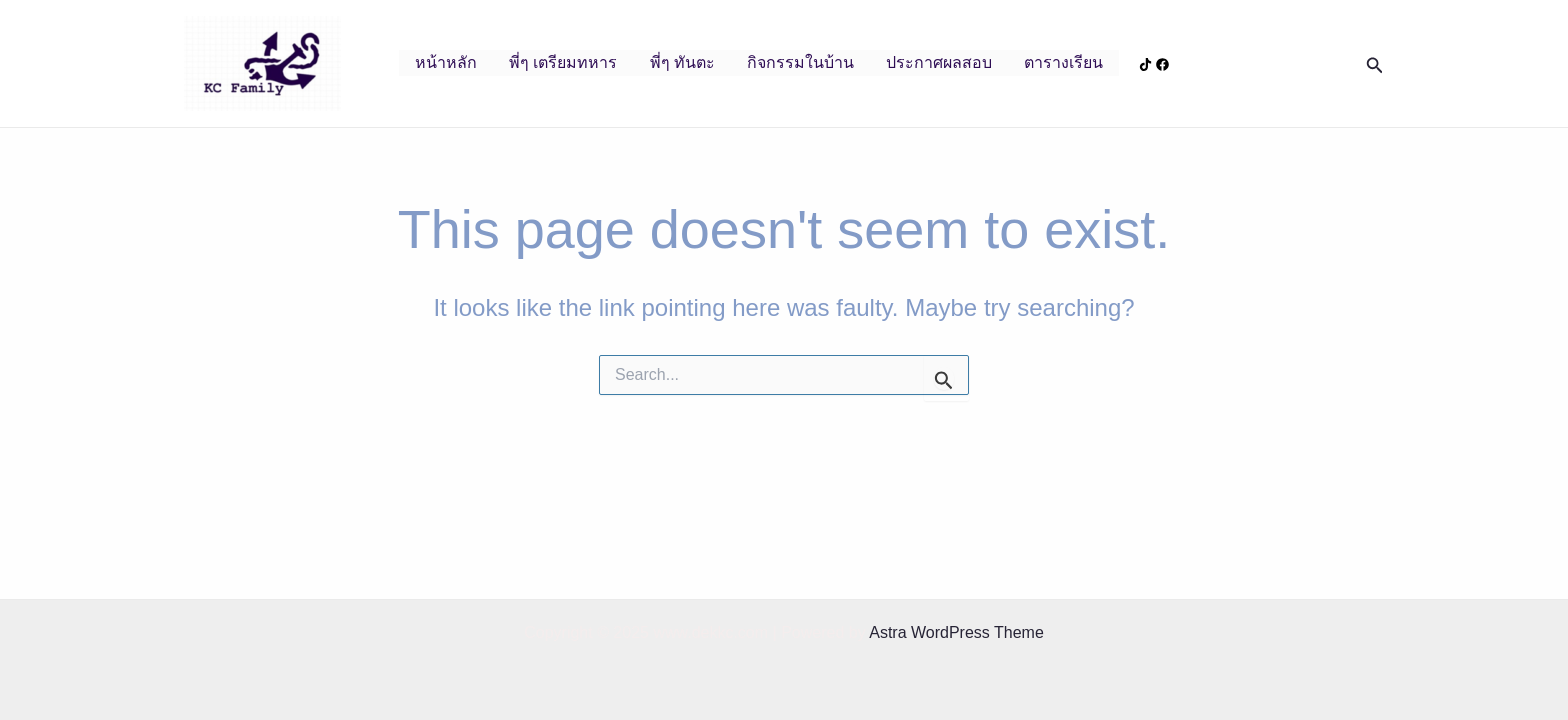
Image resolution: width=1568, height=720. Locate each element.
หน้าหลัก (446, 62)
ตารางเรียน (1063, 62)
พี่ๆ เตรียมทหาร (563, 62)
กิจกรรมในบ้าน (800, 62)
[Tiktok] (1145, 64)
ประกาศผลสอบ (939, 62)
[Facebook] (1162, 64)
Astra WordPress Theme (956, 632)
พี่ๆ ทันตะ (682, 62)
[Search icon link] (1375, 64)
